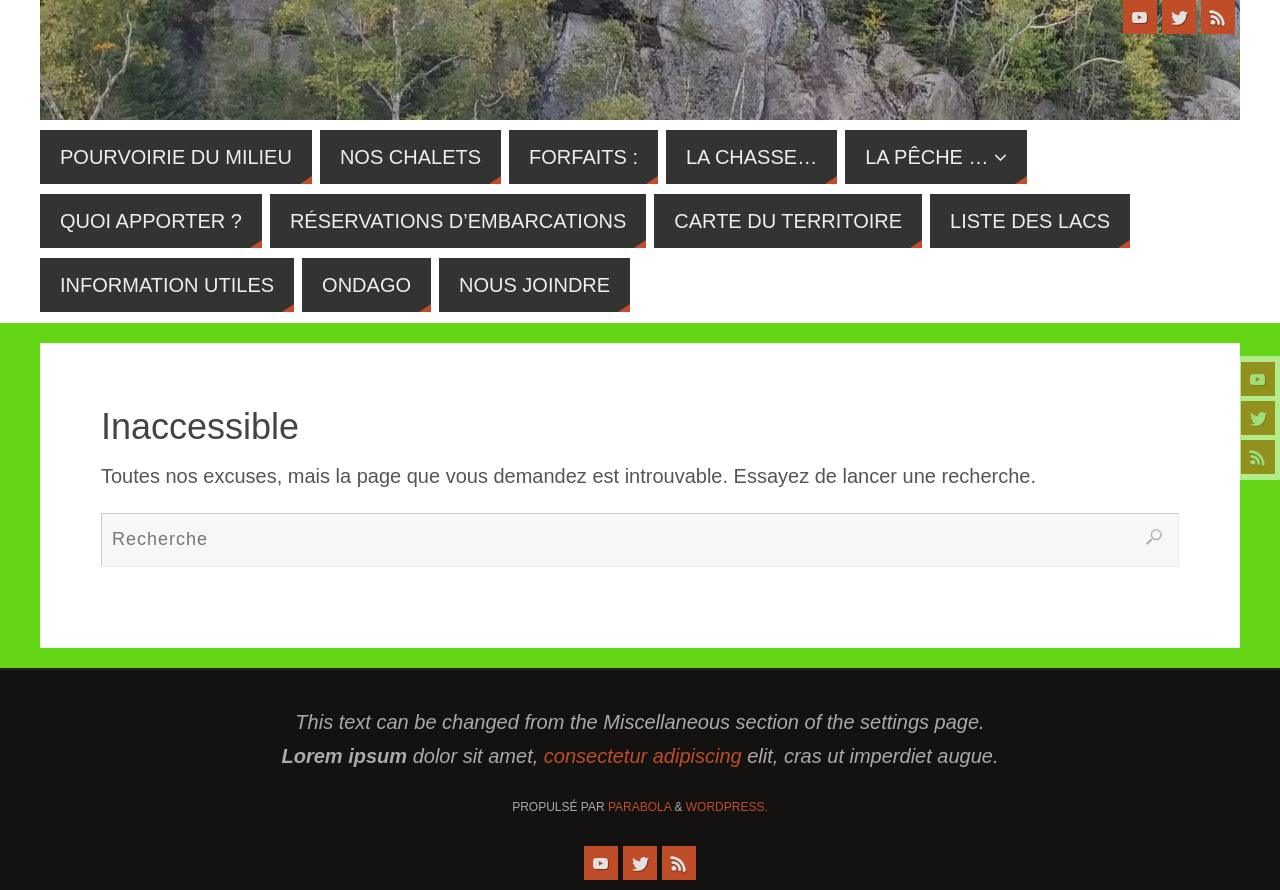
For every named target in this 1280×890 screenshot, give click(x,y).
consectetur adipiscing (643, 756)
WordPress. (727, 807)
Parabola (639, 807)
